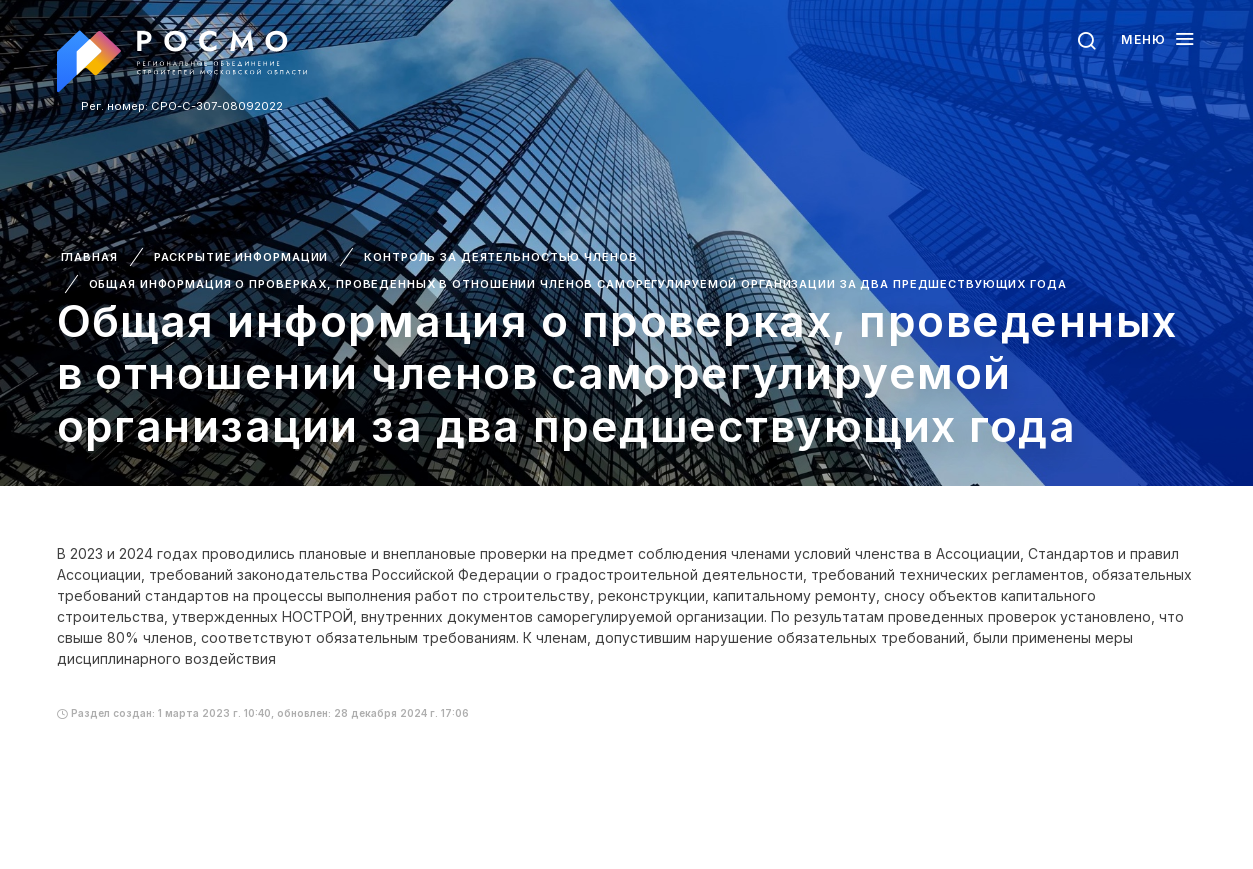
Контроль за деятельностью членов (500, 257)
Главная (89, 257)
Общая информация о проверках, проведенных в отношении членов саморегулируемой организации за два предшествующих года (578, 284)
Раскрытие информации (241, 257)
